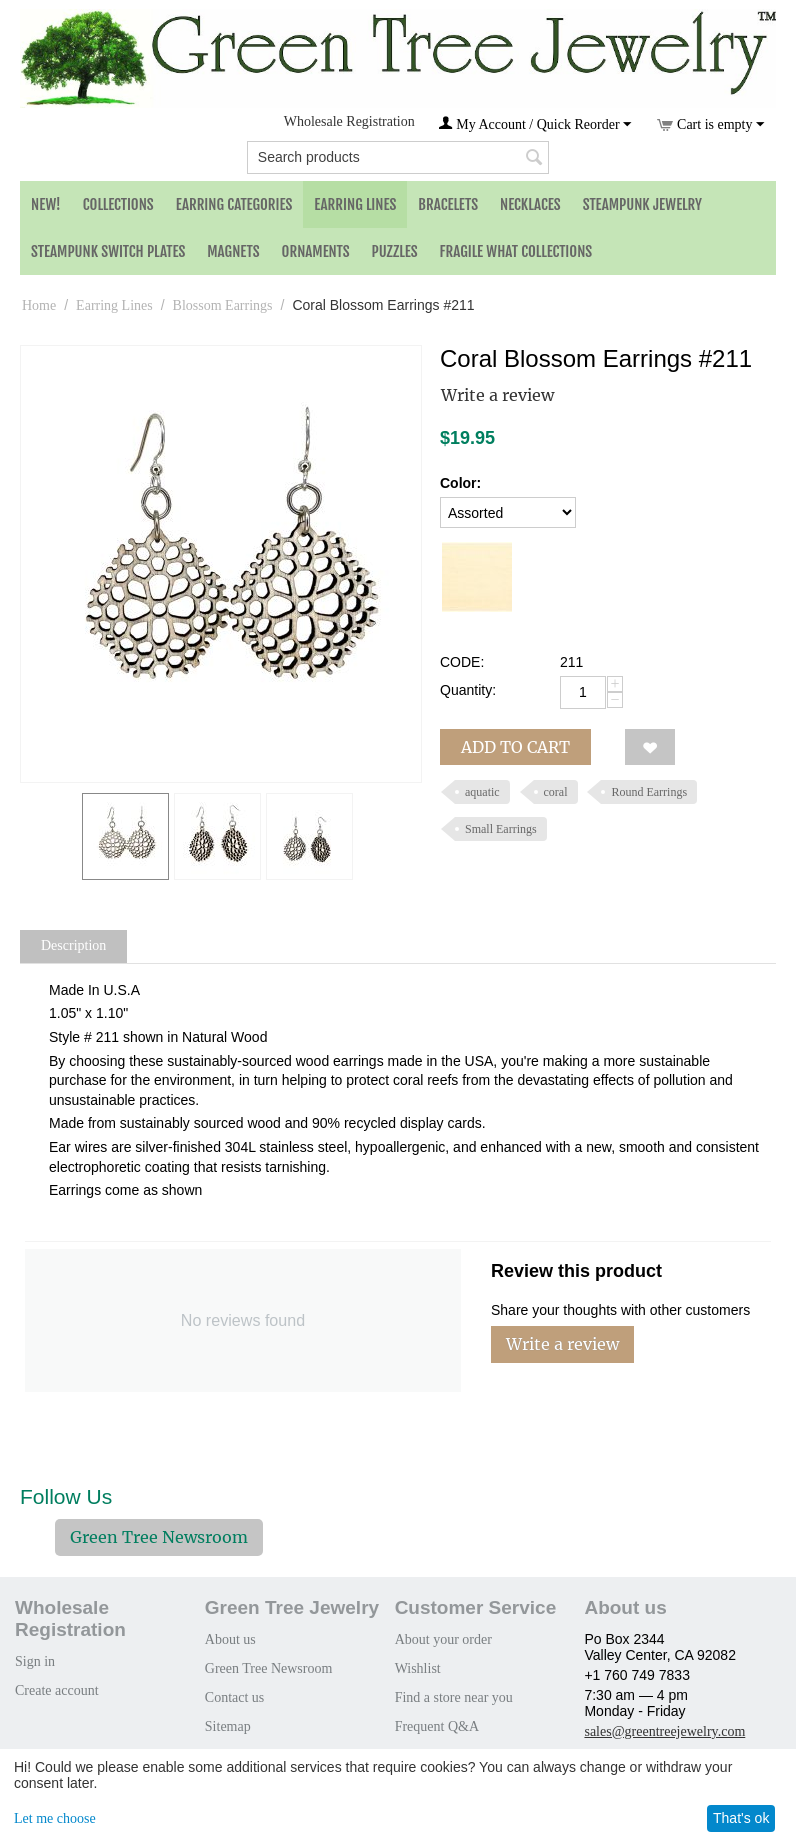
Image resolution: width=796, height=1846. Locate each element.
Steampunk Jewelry (642, 204)
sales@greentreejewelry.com (664, 1731)
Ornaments (316, 251)
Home (39, 305)
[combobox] (398, 157)
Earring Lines (355, 204)
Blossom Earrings (223, 305)
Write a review (497, 395)
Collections (118, 204)
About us (230, 1639)
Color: (460, 483)
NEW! (46, 204)
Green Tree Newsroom (159, 1537)
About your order (443, 1639)
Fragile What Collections (516, 251)
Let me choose (55, 1818)
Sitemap (228, 1726)
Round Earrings (649, 792)
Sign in (35, 1661)
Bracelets (448, 204)
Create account (57, 1690)
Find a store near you (454, 1697)
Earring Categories (234, 204)
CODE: (462, 662)
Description (73, 945)
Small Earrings (501, 829)
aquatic (482, 792)
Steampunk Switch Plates (108, 251)
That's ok (741, 1818)
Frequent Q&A (437, 1726)
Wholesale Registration (349, 121)
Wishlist (418, 1668)
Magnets (233, 251)
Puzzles (395, 251)
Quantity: (468, 690)
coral (556, 792)
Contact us (235, 1697)
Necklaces (530, 204)
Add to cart (515, 747)
